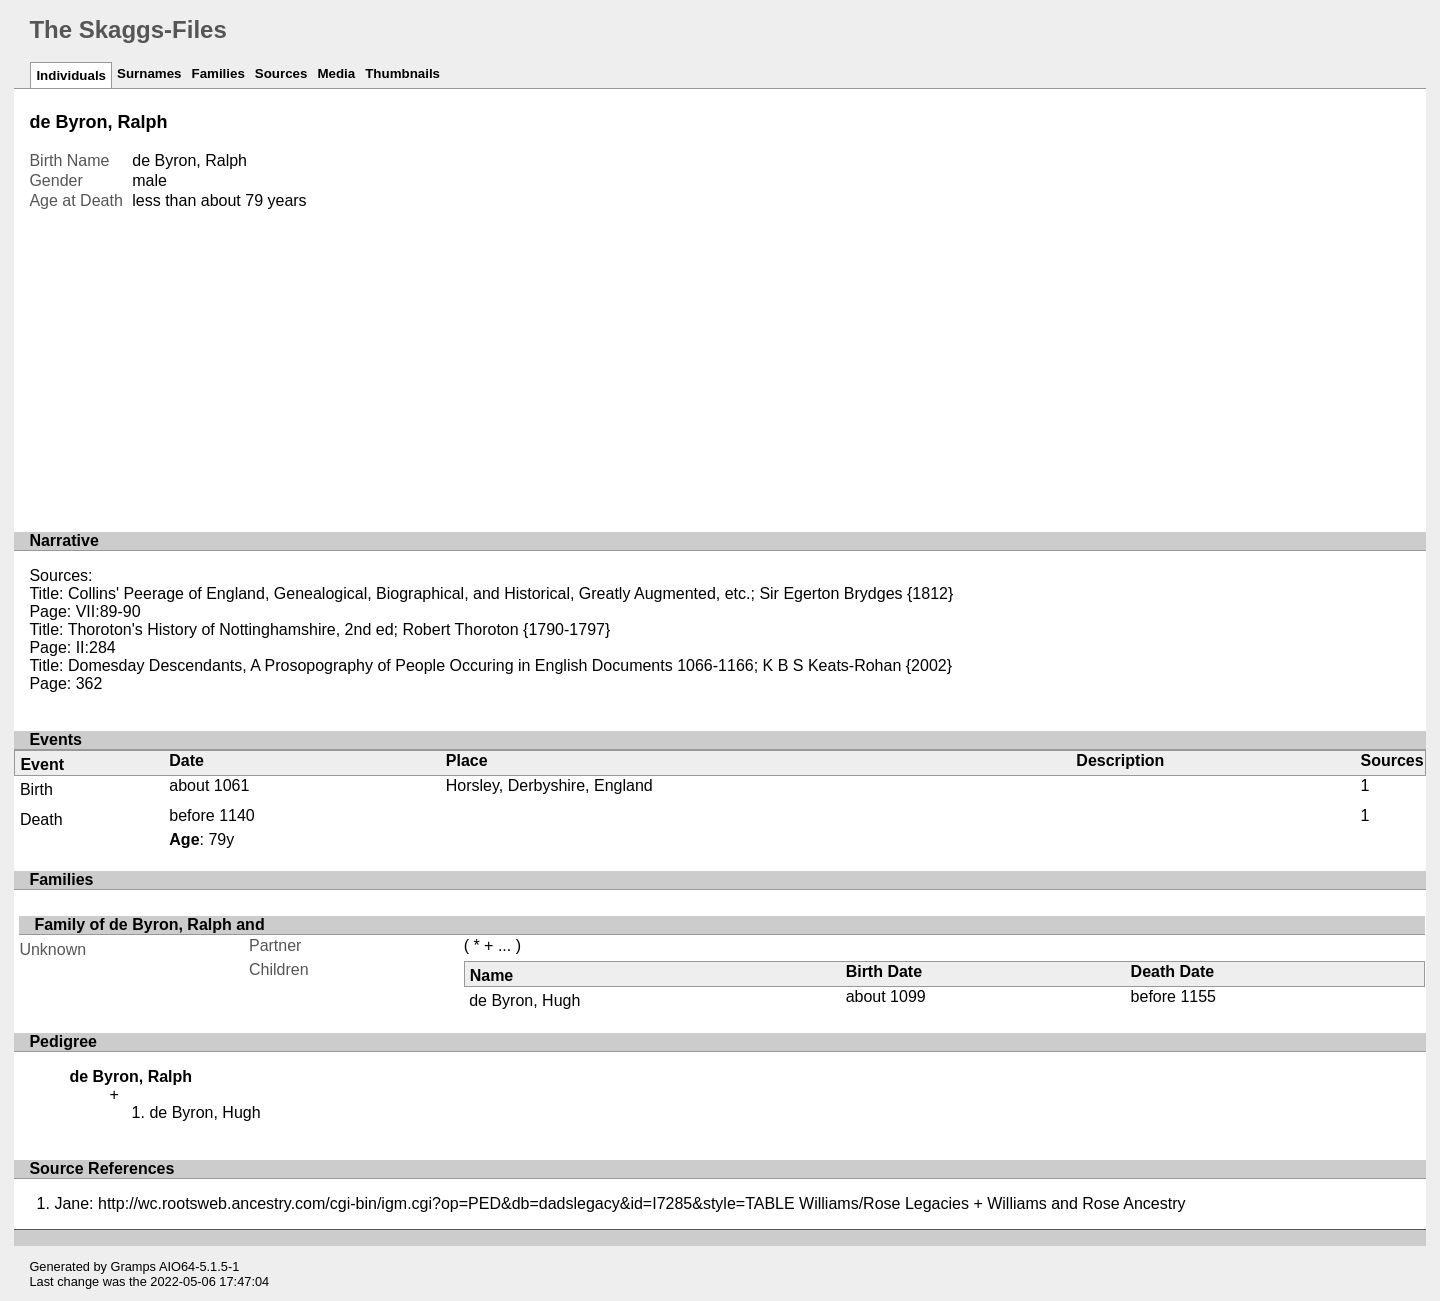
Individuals (71, 75)
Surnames (149, 73)
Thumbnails (402, 73)
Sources (281, 73)
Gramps (134, 1266)
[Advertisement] (720, 361)
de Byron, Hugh (524, 1000)
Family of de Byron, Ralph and (149, 924)
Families (217, 73)
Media (336, 73)
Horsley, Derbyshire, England (549, 785)
